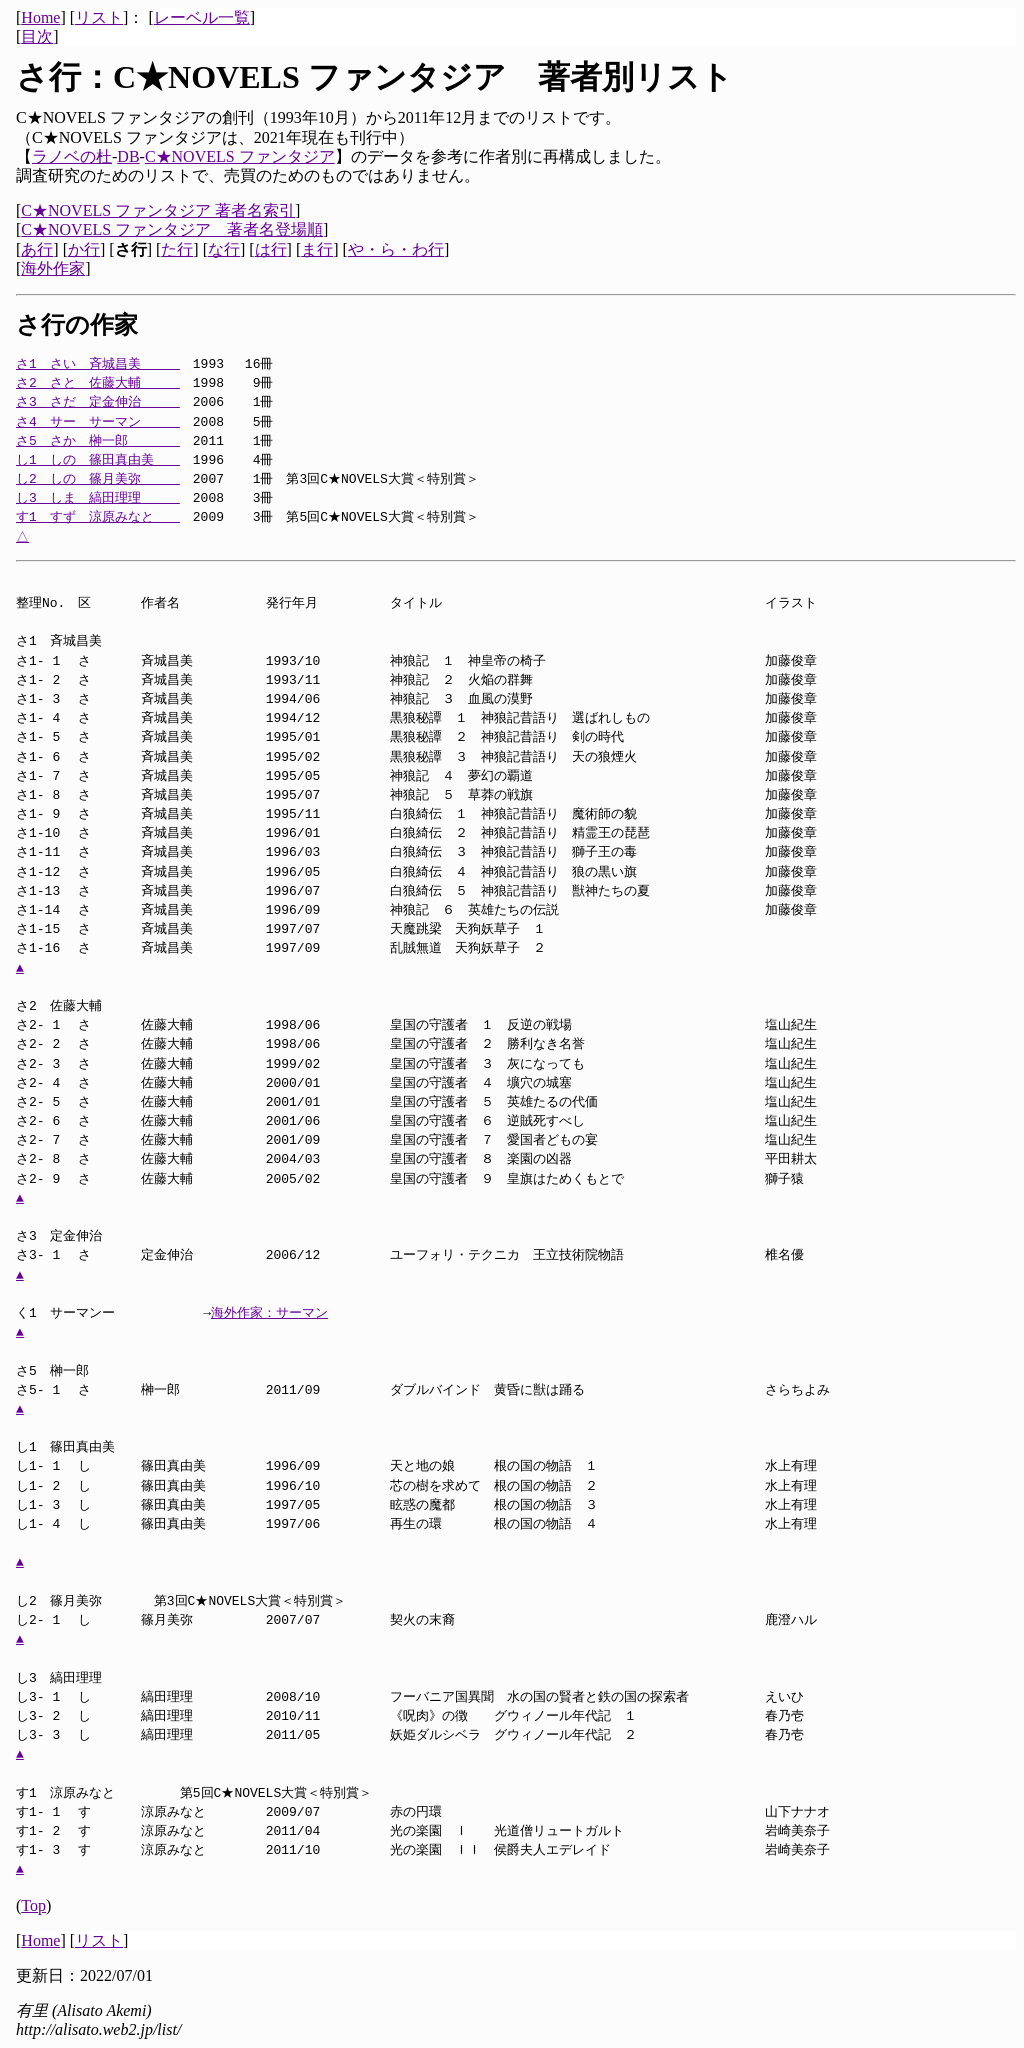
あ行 (37, 249)
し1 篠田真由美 (78, 1447)
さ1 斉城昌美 (78, 641)
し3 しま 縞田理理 (98, 498)
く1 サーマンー (78, 1313)
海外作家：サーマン (269, 1313)
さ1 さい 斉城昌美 (98, 364)
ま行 (317, 249)
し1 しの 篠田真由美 (98, 460)
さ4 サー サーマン (98, 422)
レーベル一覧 (202, 17)
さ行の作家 (77, 325)
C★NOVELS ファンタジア (240, 156)
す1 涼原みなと (91, 1793)
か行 (84, 249)
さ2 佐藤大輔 (78, 1006)
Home (40, 17)
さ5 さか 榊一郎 (98, 441)
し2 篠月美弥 (78, 1601)
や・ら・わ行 (396, 249)
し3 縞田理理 (85, 1678)
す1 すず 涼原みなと (98, 517)
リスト (99, 17)
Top (33, 1905)
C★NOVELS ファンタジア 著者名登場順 (172, 229)
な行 (224, 249)
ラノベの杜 (72, 156)
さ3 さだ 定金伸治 (98, 402)
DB (128, 156)
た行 (177, 249)
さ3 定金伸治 (78, 1236)
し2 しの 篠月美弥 (98, 479)
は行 (271, 249)
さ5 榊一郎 (78, 1371)
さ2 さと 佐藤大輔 (98, 383)
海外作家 (53, 268)
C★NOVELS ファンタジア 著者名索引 (158, 210)
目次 (37, 36)
